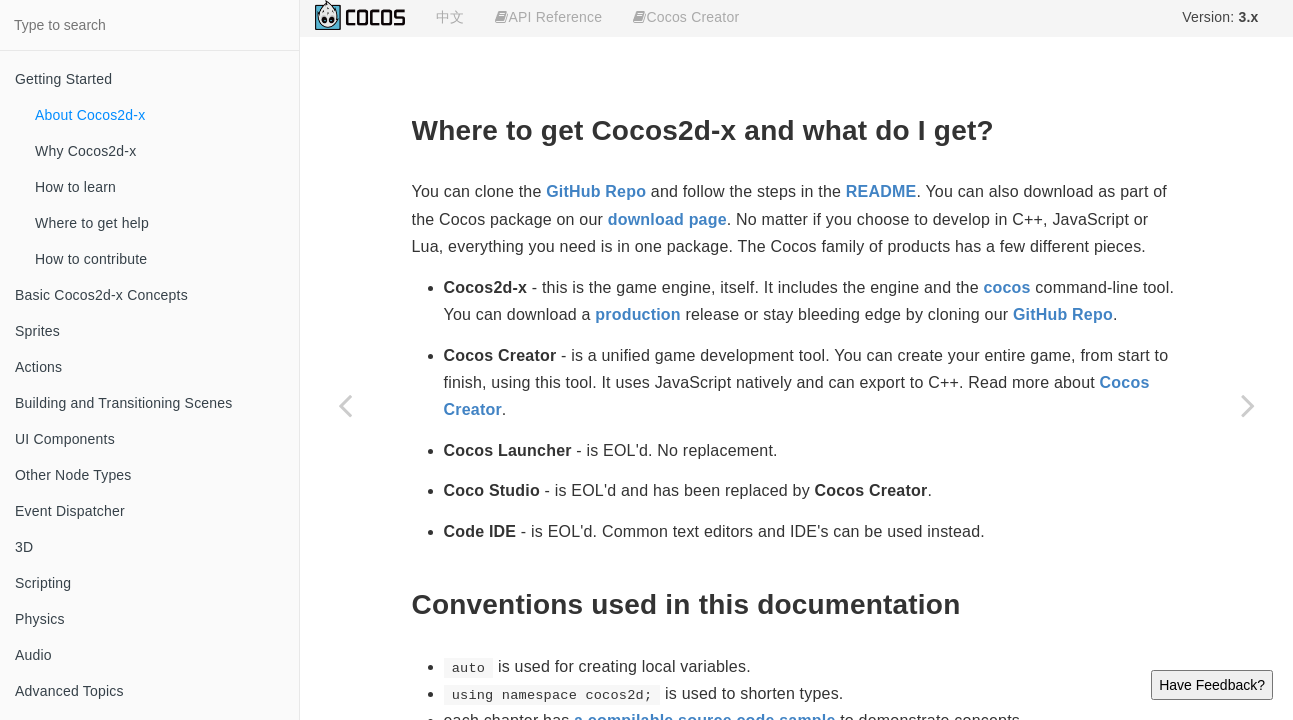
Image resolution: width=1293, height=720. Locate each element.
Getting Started (63, 79)
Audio (33, 655)
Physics (40, 619)
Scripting (43, 583)
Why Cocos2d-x (85, 151)
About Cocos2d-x (90, 115)
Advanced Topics (69, 691)
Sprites (37, 331)
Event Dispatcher (70, 511)
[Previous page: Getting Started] (345, 405)
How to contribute (91, 259)
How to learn (75, 187)
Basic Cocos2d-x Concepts (101, 295)
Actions (38, 367)
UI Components (65, 439)
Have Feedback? (1212, 685)
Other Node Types (73, 475)
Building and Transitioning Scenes (124, 403)
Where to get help (92, 223)
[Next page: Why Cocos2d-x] (1248, 405)
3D (24, 547)
